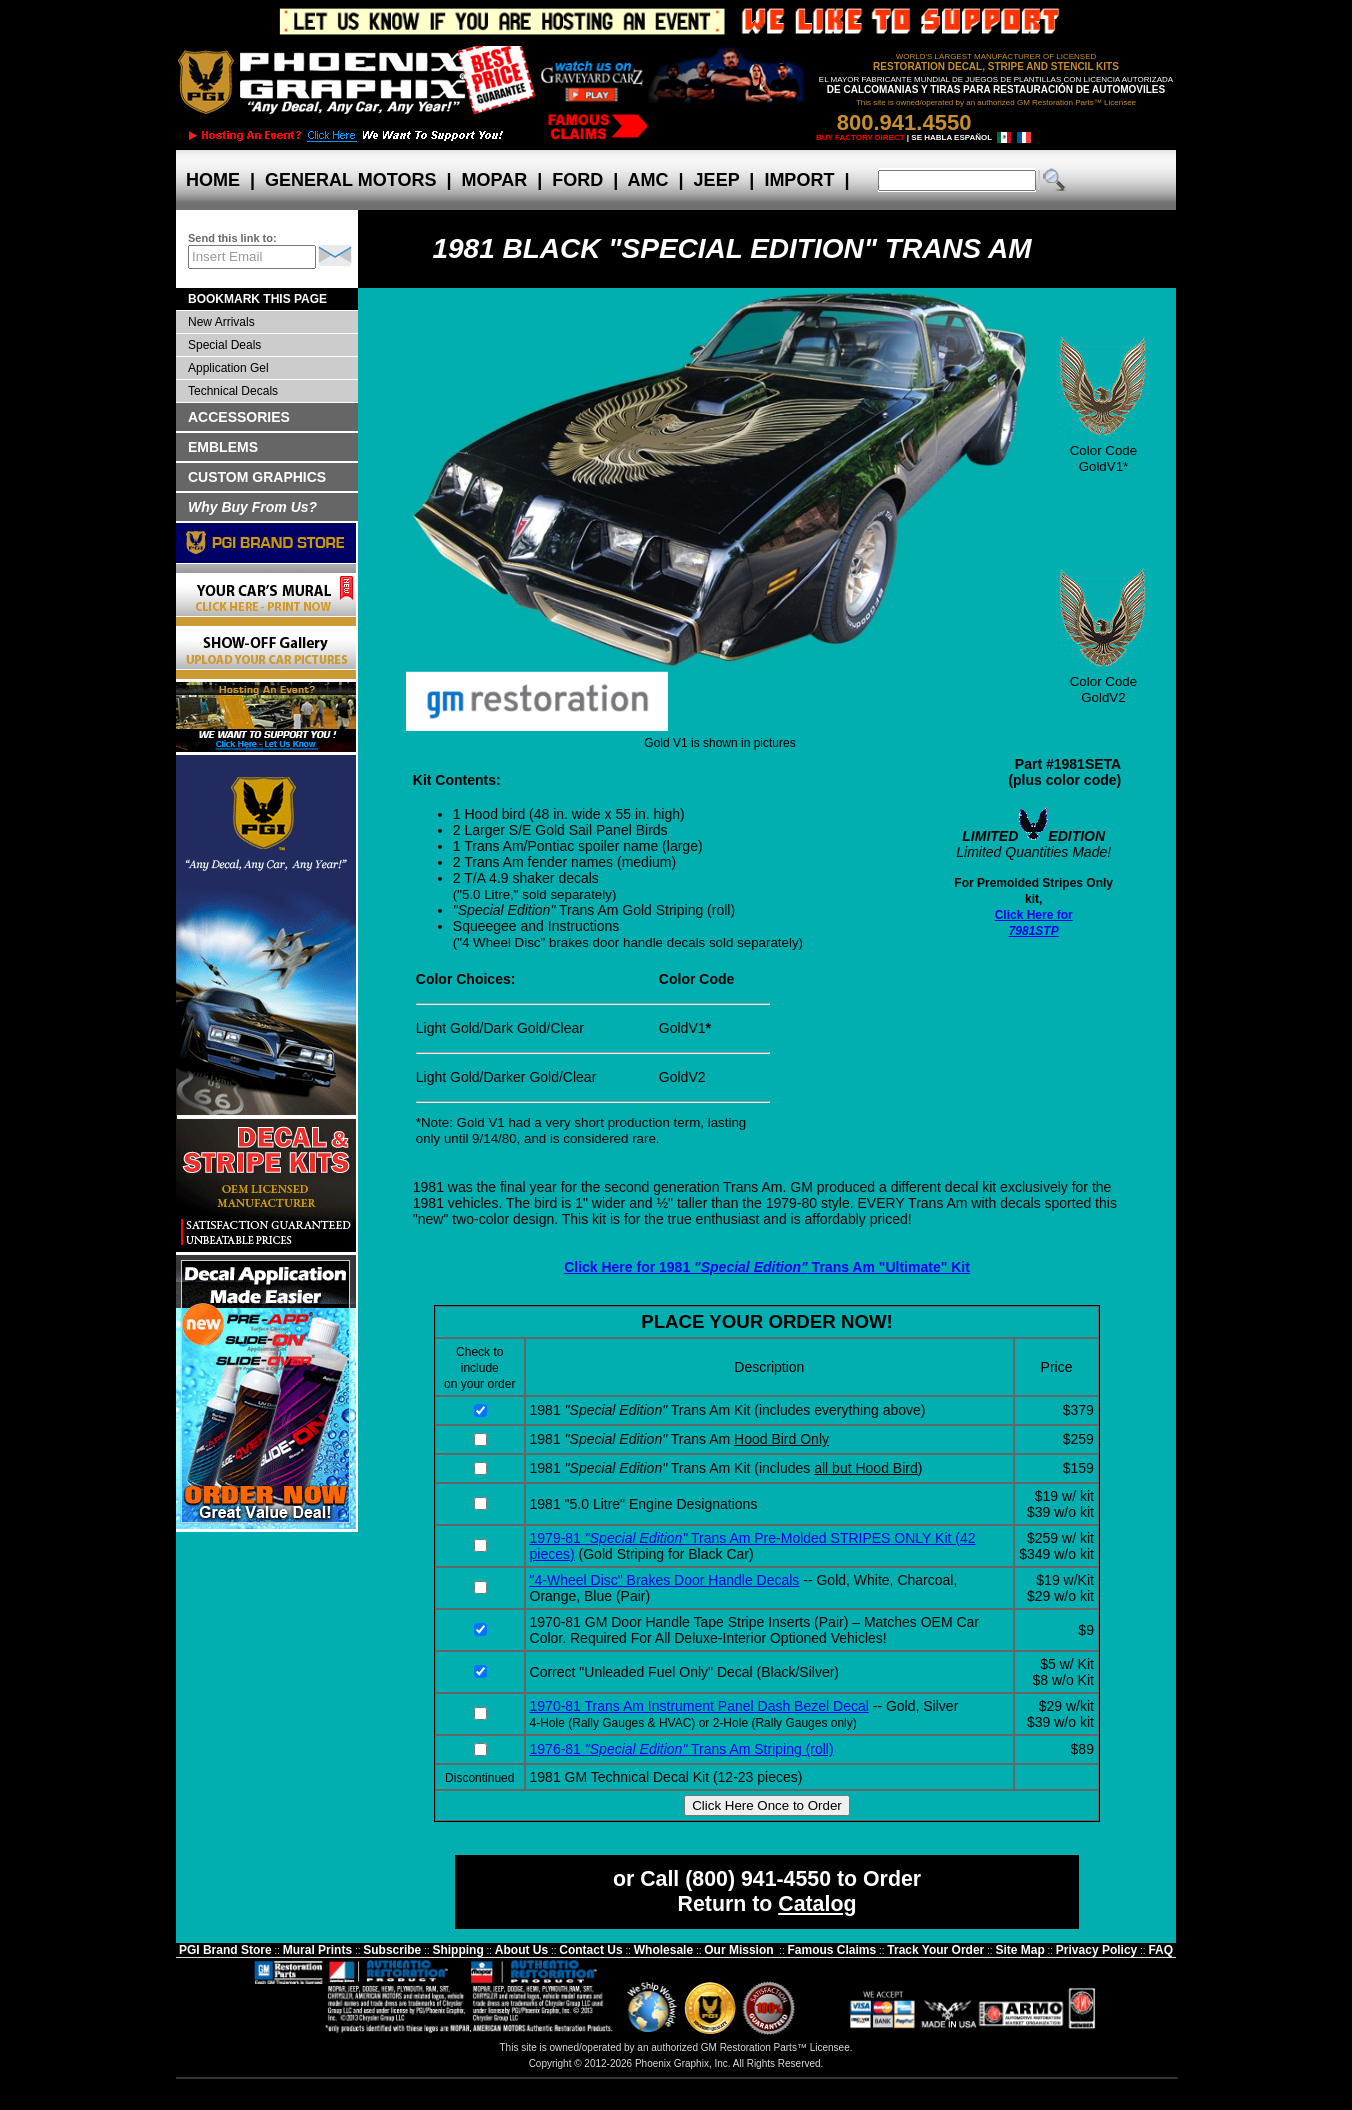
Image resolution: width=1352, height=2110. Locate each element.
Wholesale (663, 1950)
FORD (577, 180)
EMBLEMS (223, 447)
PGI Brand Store (225, 1950)
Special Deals (224, 345)
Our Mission (738, 1950)
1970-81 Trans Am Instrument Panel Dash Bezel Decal (699, 1706)
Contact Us (590, 1950)
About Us (521, 1950)
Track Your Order (935, 1950)
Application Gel (228, 368)
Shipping (457, 1950)
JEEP (717, 180)
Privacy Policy (1096, 1950)
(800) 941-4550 (758, 1879)
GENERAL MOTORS (350, 180)
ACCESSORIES (239, 417)
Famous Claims (832, 1950)
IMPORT (799, 180)
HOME (213, 180)
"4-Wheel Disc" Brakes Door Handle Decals (665, 1580)
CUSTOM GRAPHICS (257, 477)
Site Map (1019, 1950)
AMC (648, 180)
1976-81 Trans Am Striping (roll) (682, 1749)
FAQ (1160, 1950)
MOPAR (494, 180)
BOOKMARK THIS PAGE (257, 299)
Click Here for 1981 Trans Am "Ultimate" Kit (767, 1267)
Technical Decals (233, 391)
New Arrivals (221, 322)
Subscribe (392, 1950)
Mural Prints (317, 1950)
